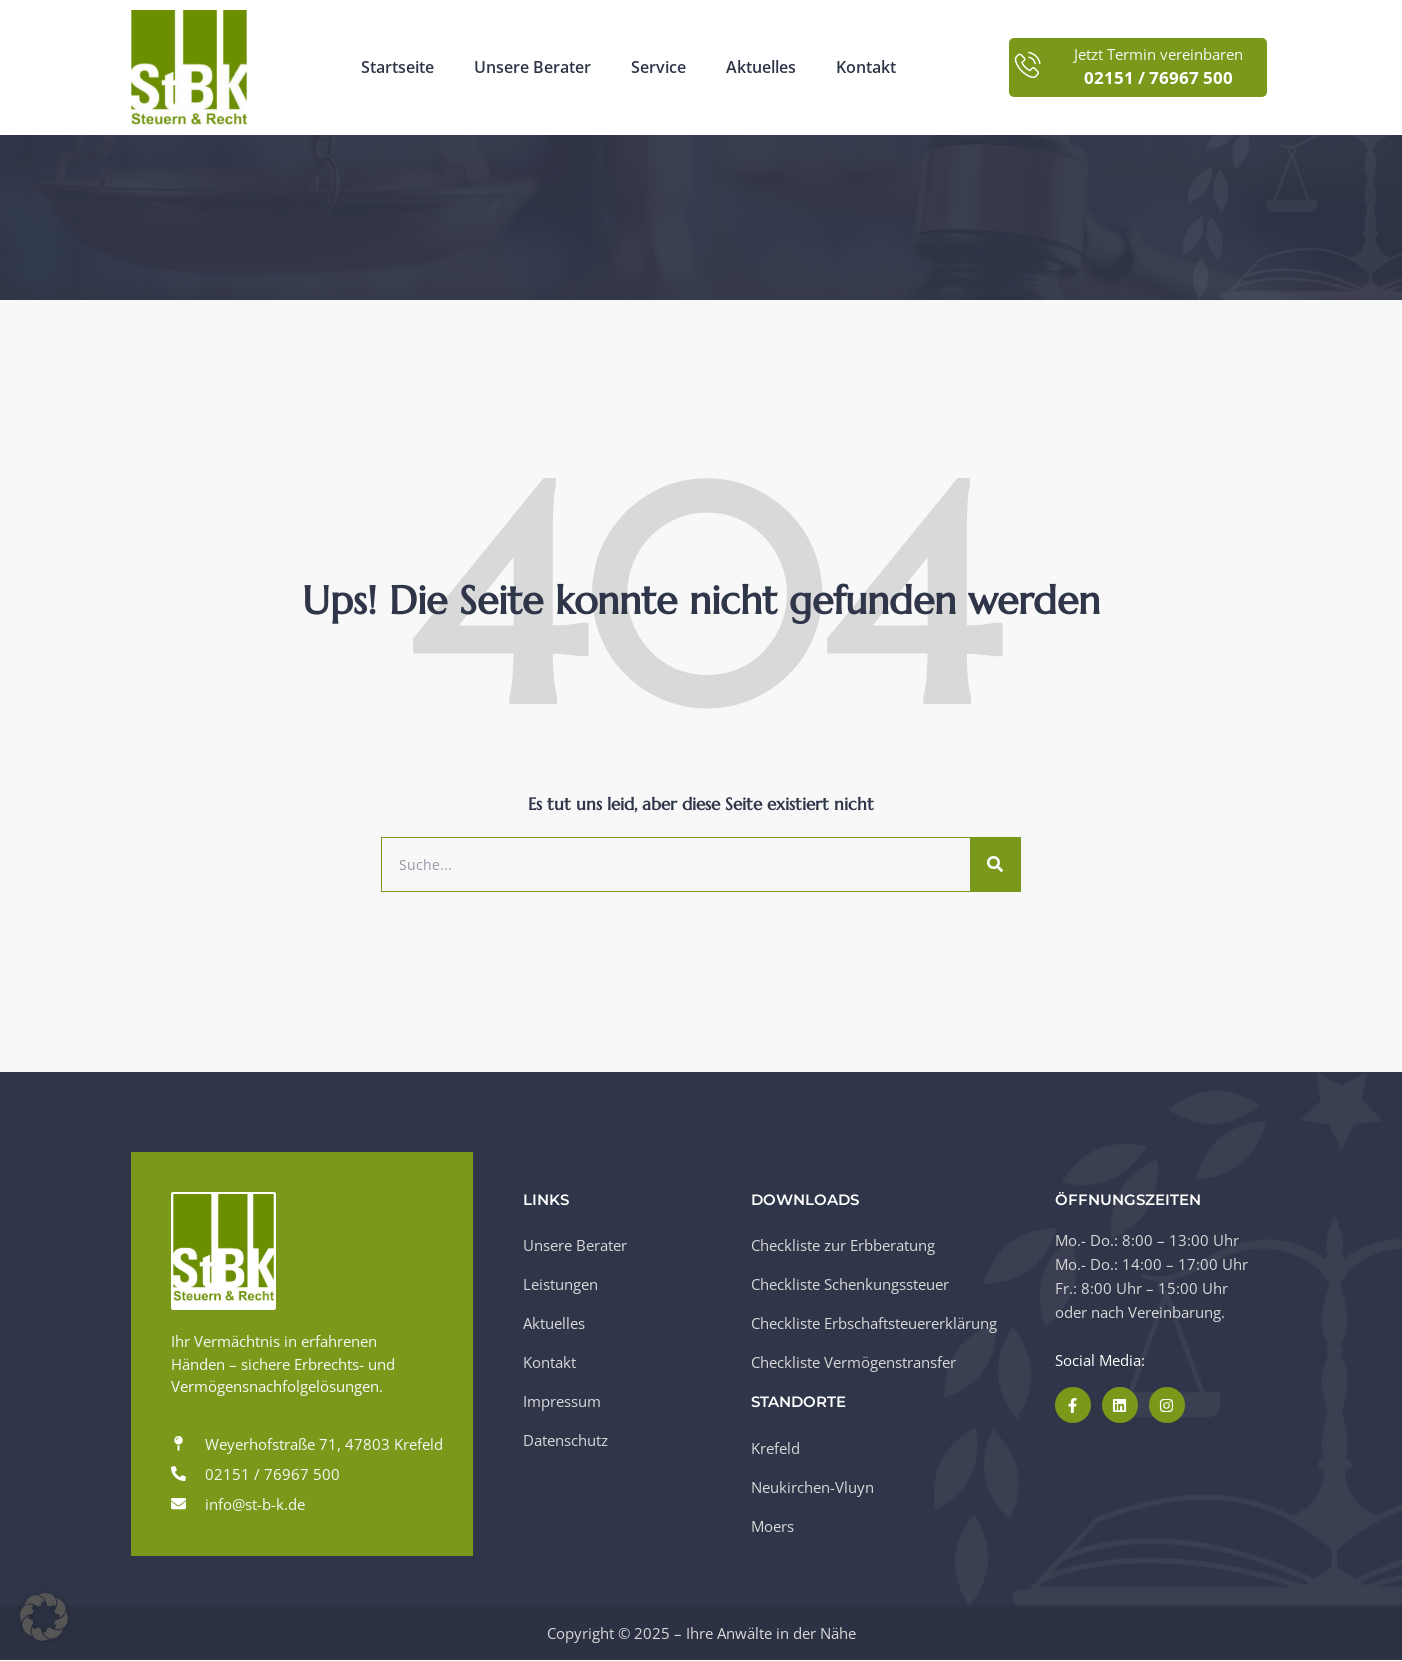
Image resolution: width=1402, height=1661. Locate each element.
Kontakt (866, 67)
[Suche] (995, 865)
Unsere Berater (532, 67)
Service (658, 67)
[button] (44, 1617)
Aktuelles (761, 67)
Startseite (397, 67)
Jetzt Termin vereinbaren (1158, 54)
